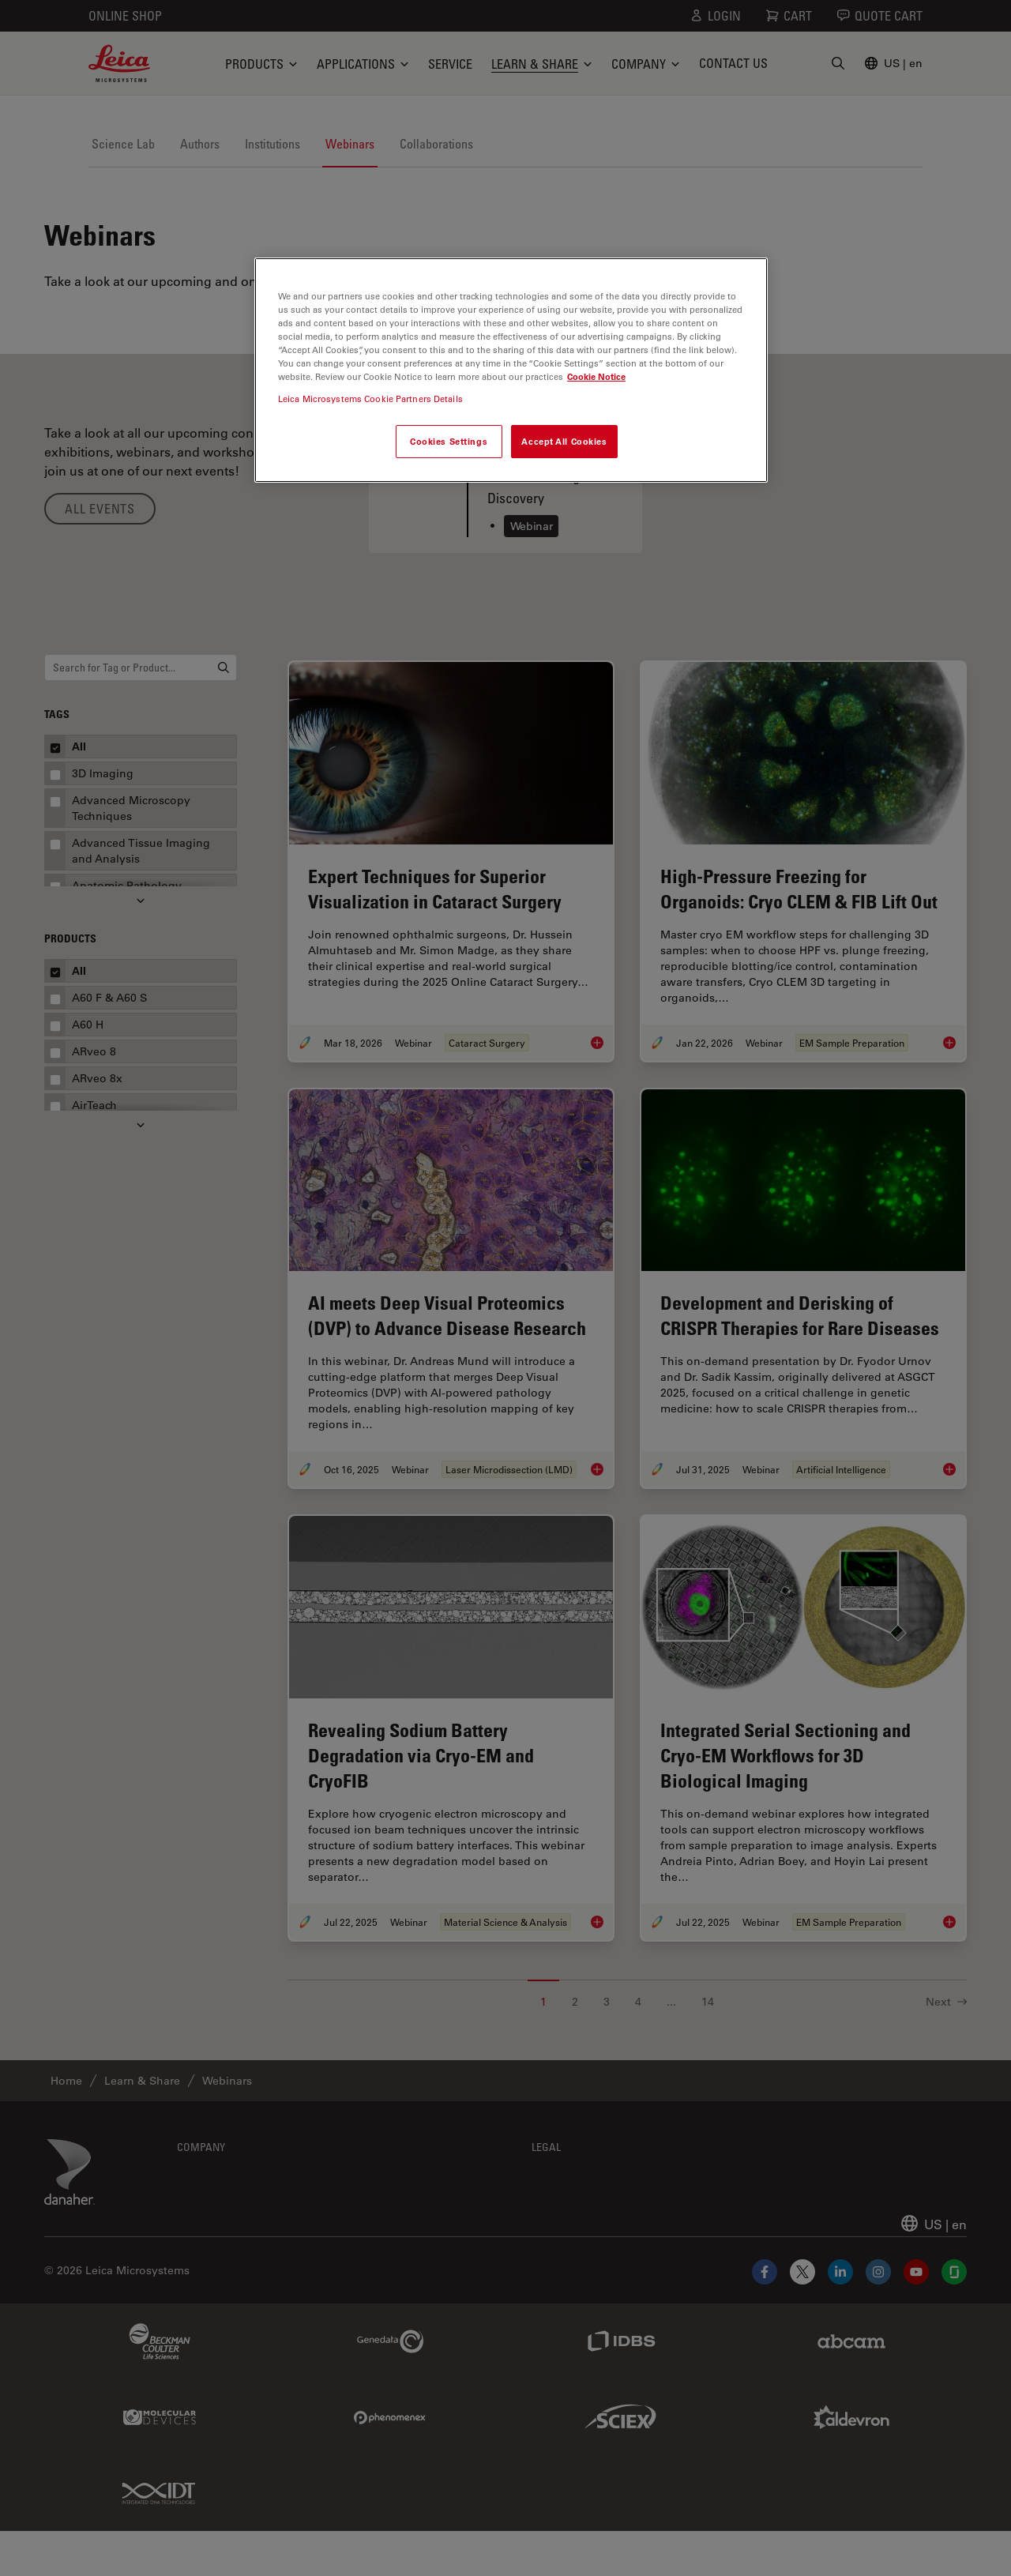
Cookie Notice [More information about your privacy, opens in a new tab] (596, 376)
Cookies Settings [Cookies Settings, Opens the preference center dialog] (448, 441)
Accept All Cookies (564, 441)
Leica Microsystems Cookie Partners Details (370, 398)
